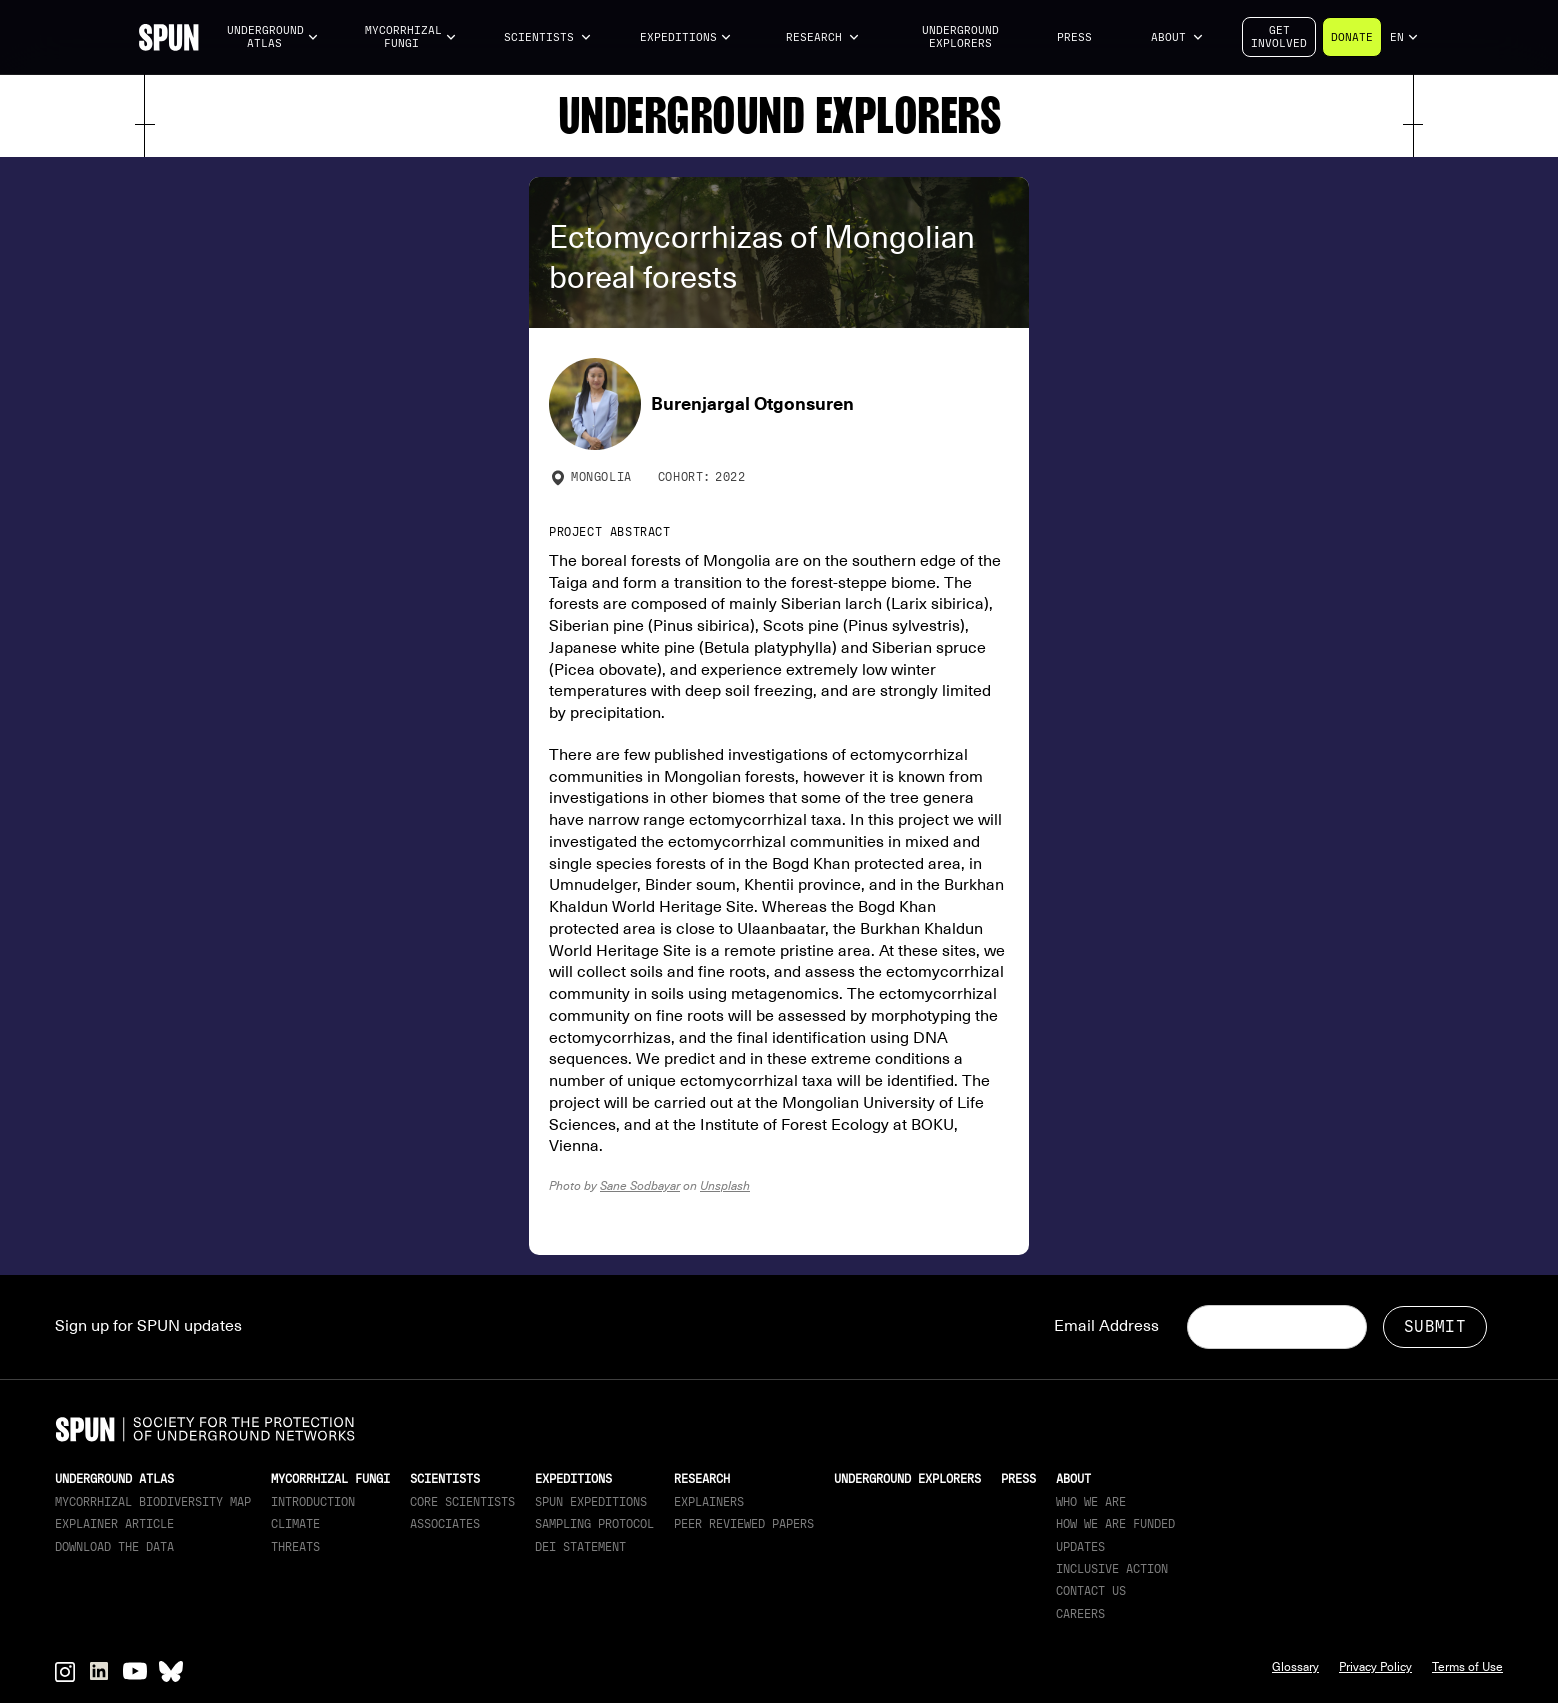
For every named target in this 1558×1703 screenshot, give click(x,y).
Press (1074, 37)
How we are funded (1115, 1524)
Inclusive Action (1112, 1569)
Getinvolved (1279, 37)
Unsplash (725, 1185)
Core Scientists (462, 1502)
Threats (295, 1547)
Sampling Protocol (594, 1524)
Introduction (313, 1502)
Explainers (709, 1502)
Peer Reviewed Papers (744, 1524)
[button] (273, 37)
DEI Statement (580, 1547)
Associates (445, 1524)
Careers (1080, 1614)
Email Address (1106, 1326)
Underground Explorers (960, 37)
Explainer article (114, 1524)
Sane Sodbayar (640, 1185)
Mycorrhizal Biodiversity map (153, 1502)
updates (1080, 1547)
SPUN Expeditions (591, 1502)
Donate (1352, 37)
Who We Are (1091, 1502)
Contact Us (1091, 1591)
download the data (114, 1547)
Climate (295, 1524)
